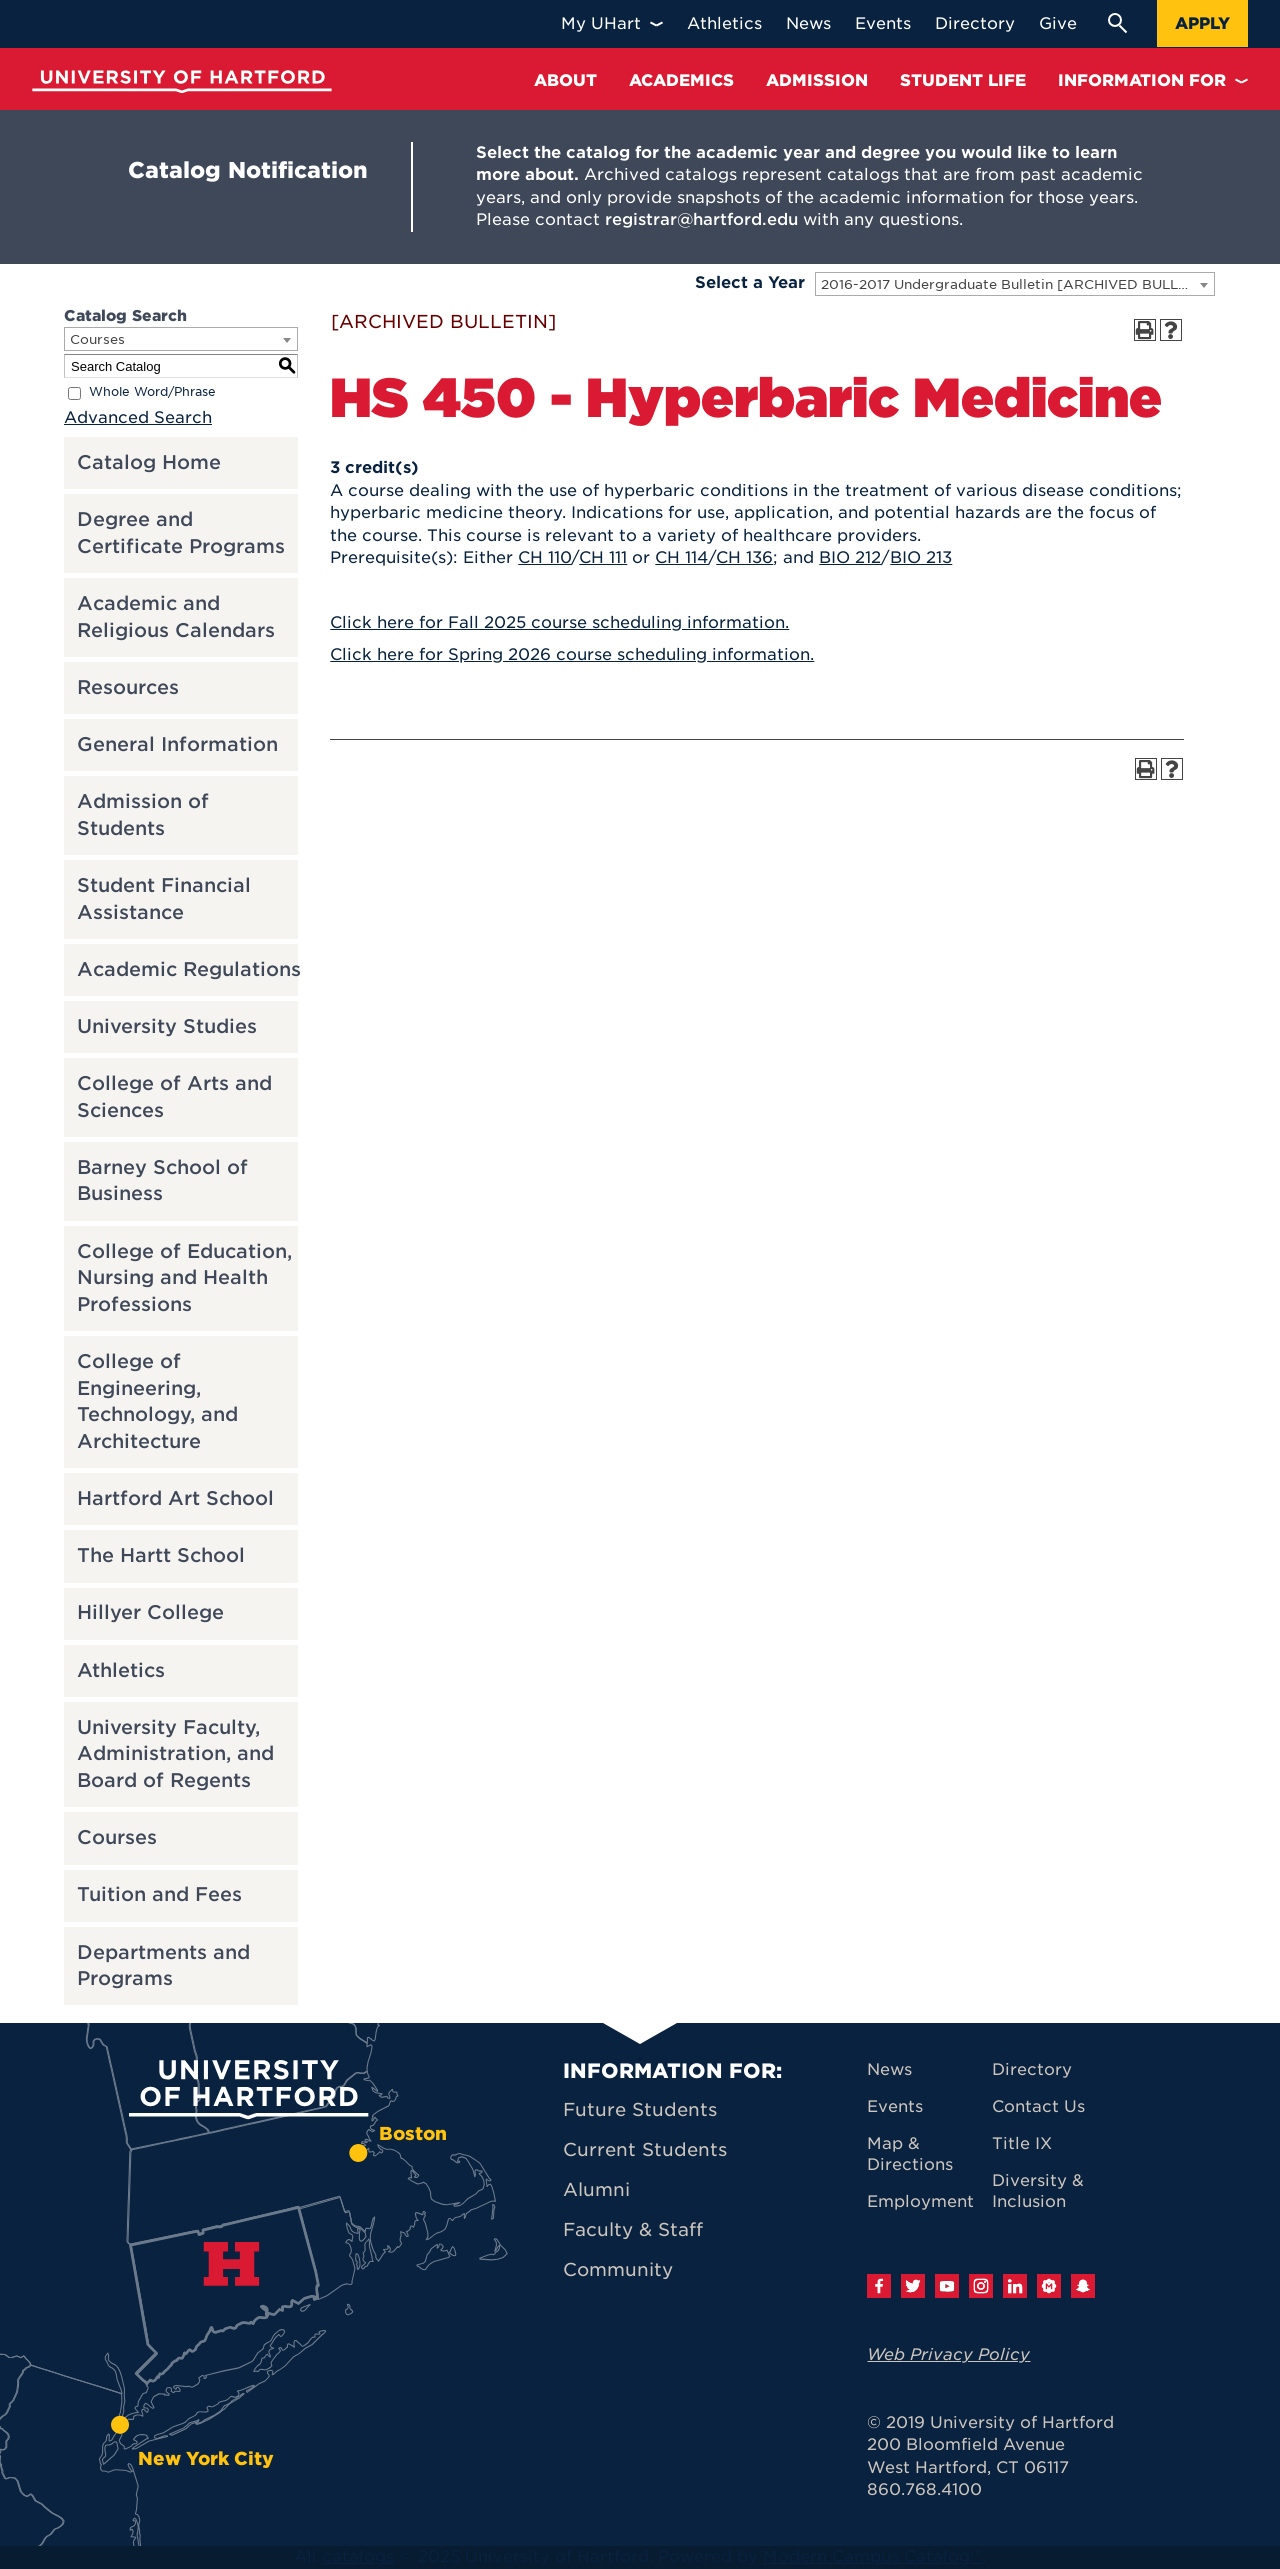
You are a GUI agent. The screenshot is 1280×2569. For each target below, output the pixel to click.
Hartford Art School (175, 1498)
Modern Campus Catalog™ (872, 2556)
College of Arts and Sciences (174, 1097)
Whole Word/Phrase (152, 392)
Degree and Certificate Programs (181, 533)
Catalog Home (149, 462)
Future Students (640, 2109)
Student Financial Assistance (164, 899)
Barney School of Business (162, 1181)
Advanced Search (138, 417)
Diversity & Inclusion (1038, 2191)
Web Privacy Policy (948, 2354)
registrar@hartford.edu (701, 219)
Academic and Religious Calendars (176, 617)
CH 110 (544, 557)
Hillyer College (150, 1612)
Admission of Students (143, 815)
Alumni (596, 2189)
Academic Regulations (189, 969)
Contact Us (1038, 2106)
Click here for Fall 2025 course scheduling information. (559, 622)
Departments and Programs (163, 1966)
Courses (117, 1837)
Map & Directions (910, 2154)
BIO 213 (921, 557)
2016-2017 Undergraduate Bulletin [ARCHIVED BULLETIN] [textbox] (1017, 284)
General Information (177, 744)
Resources (128, 687)
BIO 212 (850, 557)
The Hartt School (161, 1555)
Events (895, 2106)
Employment (920, 2201)
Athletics (121, 1670)
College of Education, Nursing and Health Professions (184, 1278)
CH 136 (744, 557)
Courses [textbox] (97, 339)
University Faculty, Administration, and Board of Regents (175, 1754)
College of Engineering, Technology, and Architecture (157, 1401)
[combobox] (1015, 284)
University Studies (167, 1026)
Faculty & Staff (633, 2229)
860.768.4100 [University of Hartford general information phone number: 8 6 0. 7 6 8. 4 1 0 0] (924, 2489)
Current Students (645, 2149)
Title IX (1022, 2143)
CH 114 (681, 557)
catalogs (358, 2556)
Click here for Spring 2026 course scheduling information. (572, 654)
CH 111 (603, 557)
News (889, 2069)
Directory (1032, 2069)
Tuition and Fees (159, 1894)
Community (618, 2269)
